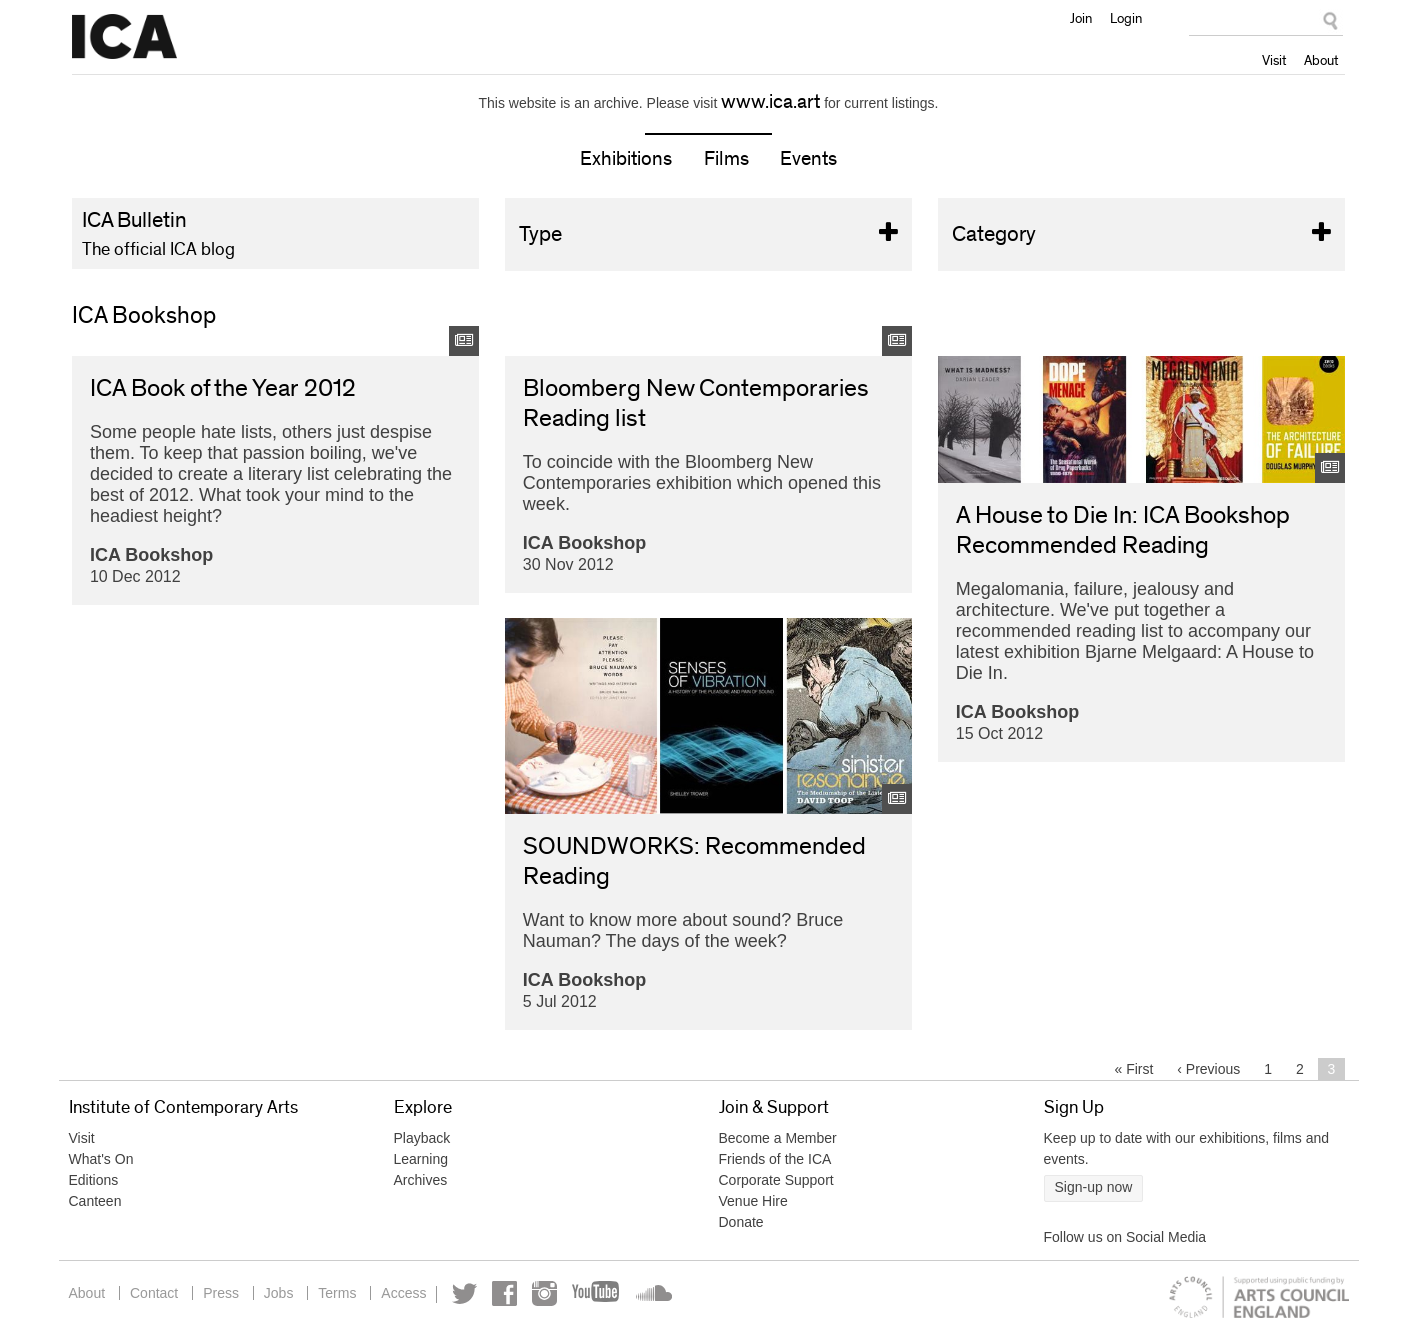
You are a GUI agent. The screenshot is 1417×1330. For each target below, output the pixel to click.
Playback (422, 1138)
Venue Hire (753, 1201)
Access (403, 1293)
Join (1081, 18)
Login (1126, 18)
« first (1134, 1069)
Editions (94, 1180)
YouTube (597, 1293)
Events (808, 159)
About (1321, 60)
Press (221, 1293)
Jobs (279, 1293)
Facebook (504, 1293)
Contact (154, 1293)
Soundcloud (652, 1293)
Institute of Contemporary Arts (124, 37)
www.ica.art (770, 102)
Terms (337, 1293)
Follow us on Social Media (1125, 1237)
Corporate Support (776, 1180)
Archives (421, 1180)
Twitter (464, 1293)
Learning (421, 1159)
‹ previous (1208, 1069)
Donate (741, 1222)
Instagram (544, 1293)
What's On (101, 1159)
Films (726, 159)
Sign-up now (1094, 1187)
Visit (1274, 60)
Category (1142, 234)
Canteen (95, 1201)
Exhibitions (626, 159)
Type (709, 234)
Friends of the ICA (775, 1159)
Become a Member (778, 1138)
